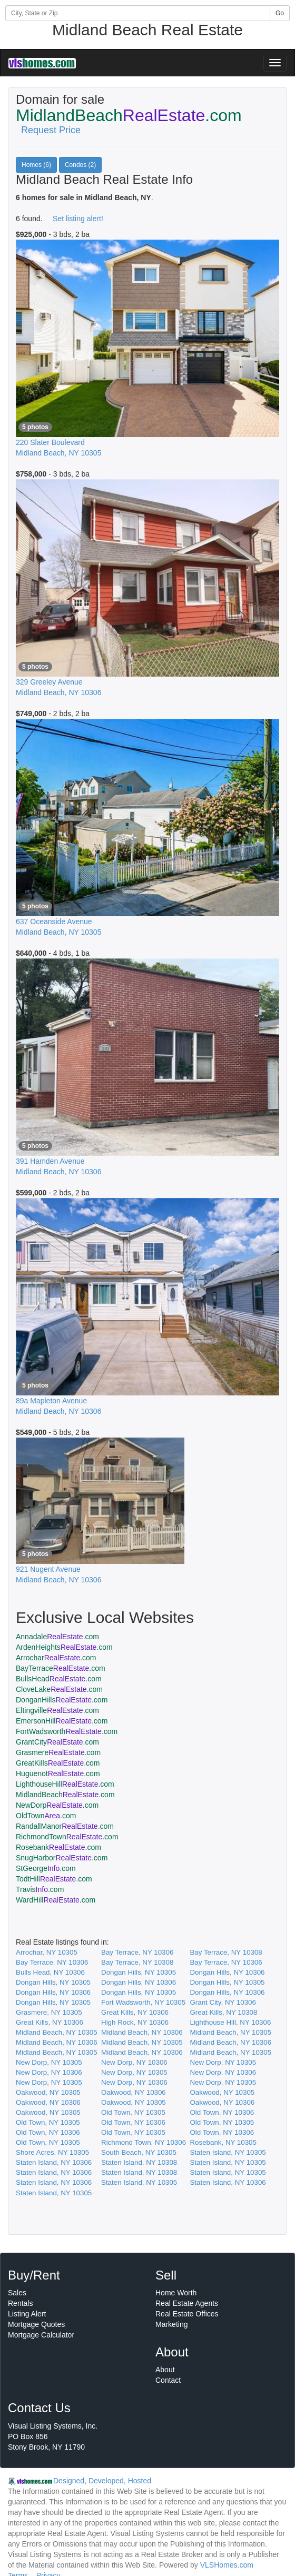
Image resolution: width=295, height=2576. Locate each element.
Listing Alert (27, 2314)
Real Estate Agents (186, 2303)
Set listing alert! (78, 218)
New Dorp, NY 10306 (134, 2062)
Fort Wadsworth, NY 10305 (143, 2002)
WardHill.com (55, 1900)
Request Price (51, 130)
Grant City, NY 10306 (222, 2002)
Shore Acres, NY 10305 (52, 2152)
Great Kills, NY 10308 (223, 2012)
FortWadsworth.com (66, 1731)
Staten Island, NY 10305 (228, 2152)
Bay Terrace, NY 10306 (137, 1952)
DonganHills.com (61, 1700)
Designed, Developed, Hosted (102, 2480)
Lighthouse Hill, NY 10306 (230, 2022)
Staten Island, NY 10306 (54, 2162)
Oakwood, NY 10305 (48, 2092)
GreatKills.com (58, 1763)
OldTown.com (46, 1815)
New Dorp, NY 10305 (49, 2062)
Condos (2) (80, 165)
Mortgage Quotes (36, 2324)
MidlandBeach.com (65, 1794)
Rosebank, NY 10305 (223, 2142)
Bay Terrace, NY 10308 (226, 1952)
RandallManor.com (65, 1826)
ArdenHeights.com (64, 1647)
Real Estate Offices (187, 2314)
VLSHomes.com (226, 2565)
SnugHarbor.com (61, 1858)
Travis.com (40, 1889)
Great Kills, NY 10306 (135, 2012)
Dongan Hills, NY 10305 (138, 1972)
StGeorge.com (46, 1868)
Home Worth (175, 2292)
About (165, 2369)
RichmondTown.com (67, 1836)
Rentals (20, 2303)
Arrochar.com (56, 1657)
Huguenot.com (58, 1773)
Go (280, 13)
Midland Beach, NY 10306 (142, 2032)
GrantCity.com (57, 1742)
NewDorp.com (57, 1805)
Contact (168, 2380)
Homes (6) (36, 165)
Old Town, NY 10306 (222, 2112)
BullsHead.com (59, 1679)
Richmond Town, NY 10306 (143, 2142)
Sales (17, 2292)
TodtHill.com (54, 1879)
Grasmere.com (58, 1752)
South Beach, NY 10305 (138, 2152)
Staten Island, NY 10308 (139, 2162)
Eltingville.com (57, 1710)
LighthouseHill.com (65, 1784)
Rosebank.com (58, 1847)
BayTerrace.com (60, 1668)
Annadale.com (57, 1636)
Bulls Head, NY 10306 (50, 1972)
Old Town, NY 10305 (133, 2112)
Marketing (171, 2324)
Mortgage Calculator (41, 2335)
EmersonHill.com (61, 1721)
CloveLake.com (59, 1689)
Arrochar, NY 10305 (46, 1952)
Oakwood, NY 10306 (133, 2092)
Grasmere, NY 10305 (49, 2012)
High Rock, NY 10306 (135, 2022)
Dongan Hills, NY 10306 (227, 1972)
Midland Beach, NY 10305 (56, 2032)
